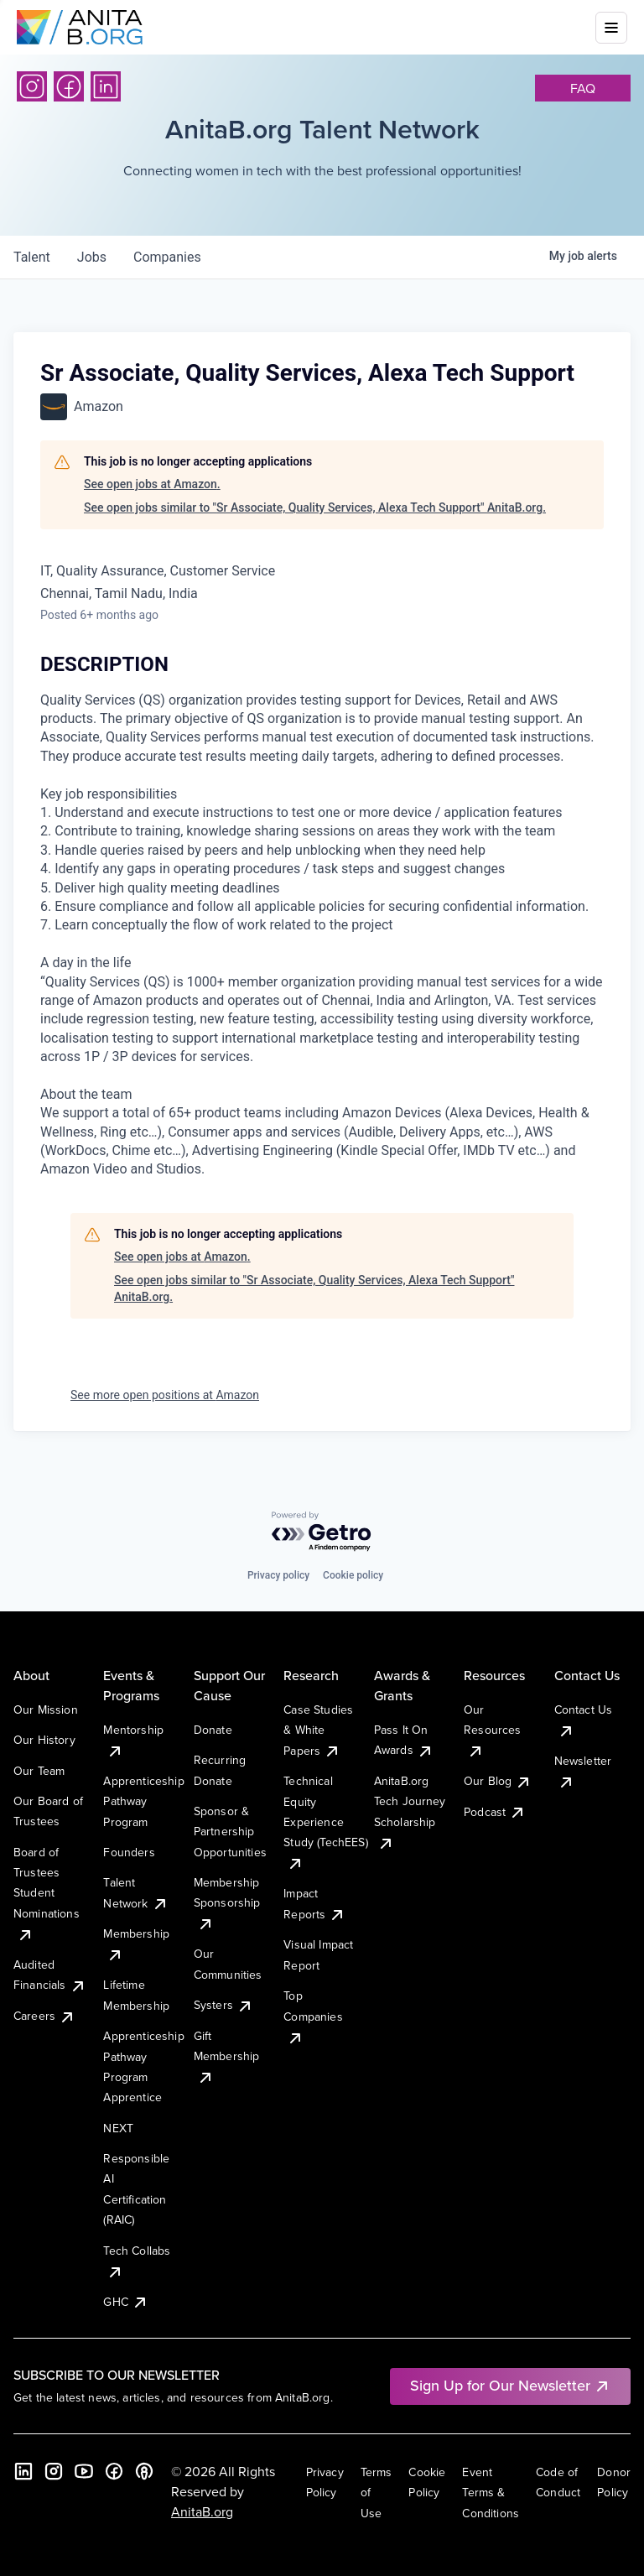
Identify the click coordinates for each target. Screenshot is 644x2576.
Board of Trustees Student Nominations (46, 1893)
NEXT (118, 2128)
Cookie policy (353, 1575)
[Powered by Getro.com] (322, 1532)
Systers (223, 2004)
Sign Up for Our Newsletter (510, 2385)
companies (167, 257)
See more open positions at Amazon (164, 1395)
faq (582, 88)
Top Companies (312, 2016)
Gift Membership (227, 2056)
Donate (213, 1729)
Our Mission (45, 1709)
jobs (91, 257)
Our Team (39, 1770)
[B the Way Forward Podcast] (144, 2471)
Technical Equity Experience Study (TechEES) (325, 1821)
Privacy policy (278, 1575)
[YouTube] (84, 2471)
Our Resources (492, 1730)
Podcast (495, 1811)
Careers (44, 2015)
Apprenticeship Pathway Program (143, 1801)
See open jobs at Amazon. (152, 484)
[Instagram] (31, 86)
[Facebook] (68, 86)
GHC (125, 2301)
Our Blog (498, 1780)
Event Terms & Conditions (490, 2492)
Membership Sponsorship (227, 1903)
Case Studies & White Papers (318, 1730)
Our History (44, 1739)
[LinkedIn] (105, 86)
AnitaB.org (202, 2511)
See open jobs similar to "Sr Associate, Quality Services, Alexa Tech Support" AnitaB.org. (315, 507)
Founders (128, 1852)
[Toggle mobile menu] (611, 28)
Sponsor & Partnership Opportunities (230, 1831)
